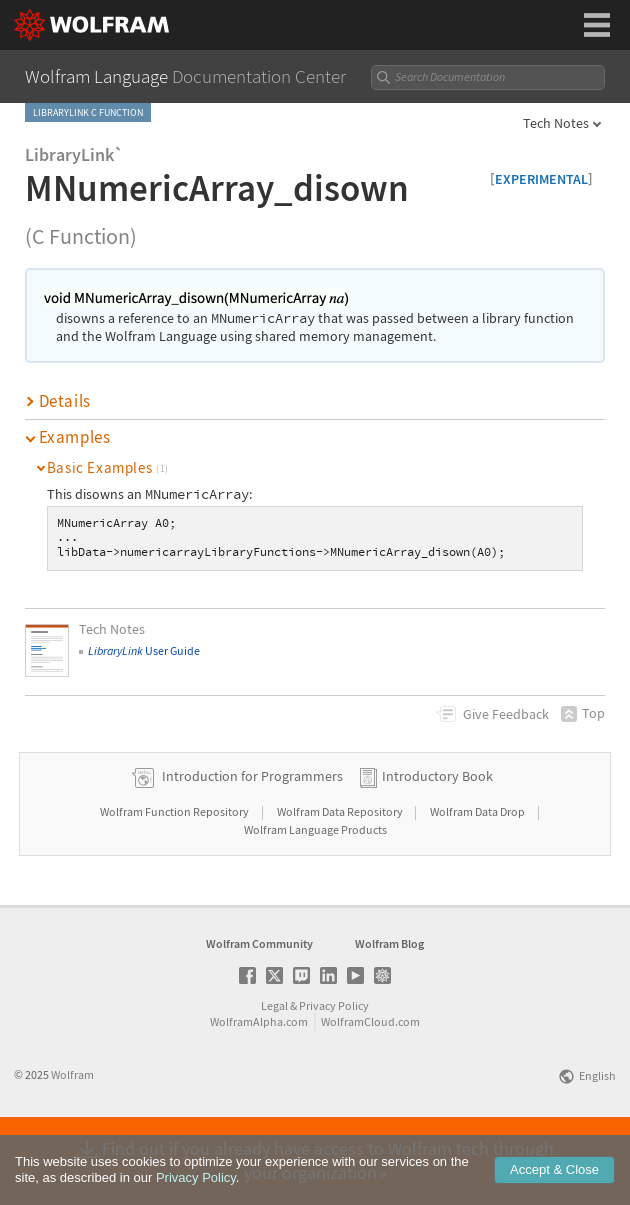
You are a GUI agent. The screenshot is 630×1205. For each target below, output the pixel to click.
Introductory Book (437, 840)
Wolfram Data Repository (341, 875)
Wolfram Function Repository (175, 875)
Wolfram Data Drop (478, 875)
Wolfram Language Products (315, 893)
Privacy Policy (334, 1069)
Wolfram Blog (389, 1007)
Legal (274, 1069)
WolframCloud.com (370, 1085)
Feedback (506, 714)
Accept (554, 1186)
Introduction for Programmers (252, 840)
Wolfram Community (259, 1007)
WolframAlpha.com (259, 1085)
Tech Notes (556, 123)
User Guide (144, 650)
